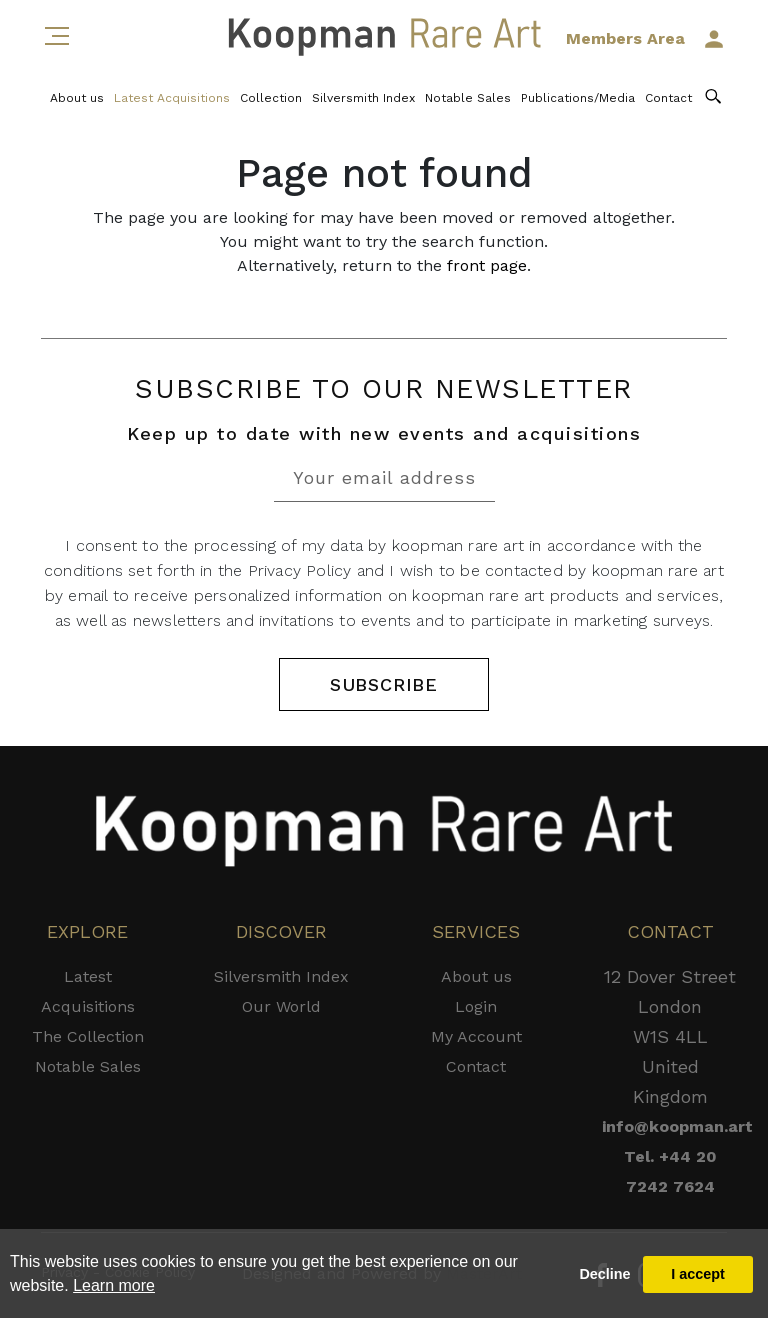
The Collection (88, 1036)
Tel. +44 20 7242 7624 (670, 1171)
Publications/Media (578, 98)
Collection (271, 98)
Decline (604, 1274)
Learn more (114, 1285)
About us (77, 98)
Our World (281, 1006)
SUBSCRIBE (384, 684)
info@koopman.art (670, 1126)
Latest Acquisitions (172, 98)
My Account (476, 1036)
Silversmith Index (363, 98)
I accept (698, 1274)
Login (476, 1006)
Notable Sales (468, 98)
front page (487, 265)
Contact (668, 98)
